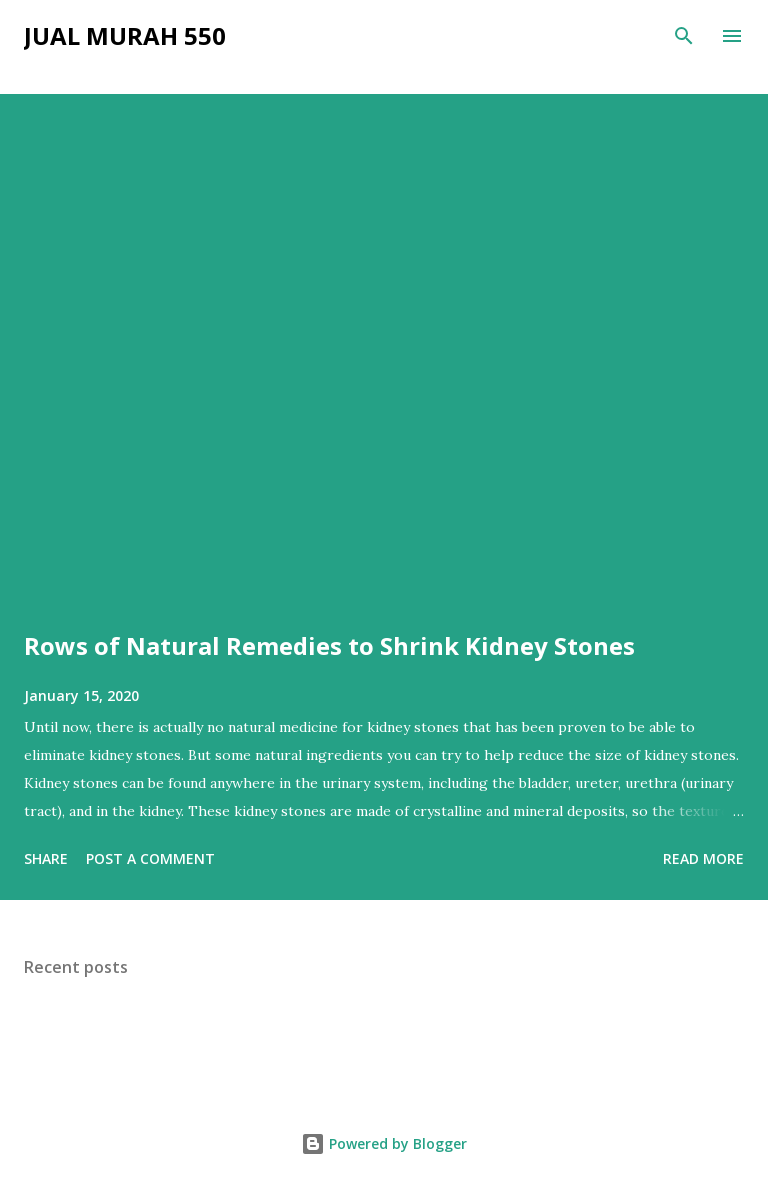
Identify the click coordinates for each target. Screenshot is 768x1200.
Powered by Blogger (384, 1143)
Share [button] (46, 858)
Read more (703, 858)
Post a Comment (150, 858)
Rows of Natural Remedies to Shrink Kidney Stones (329, 645)
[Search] (684, 36)
